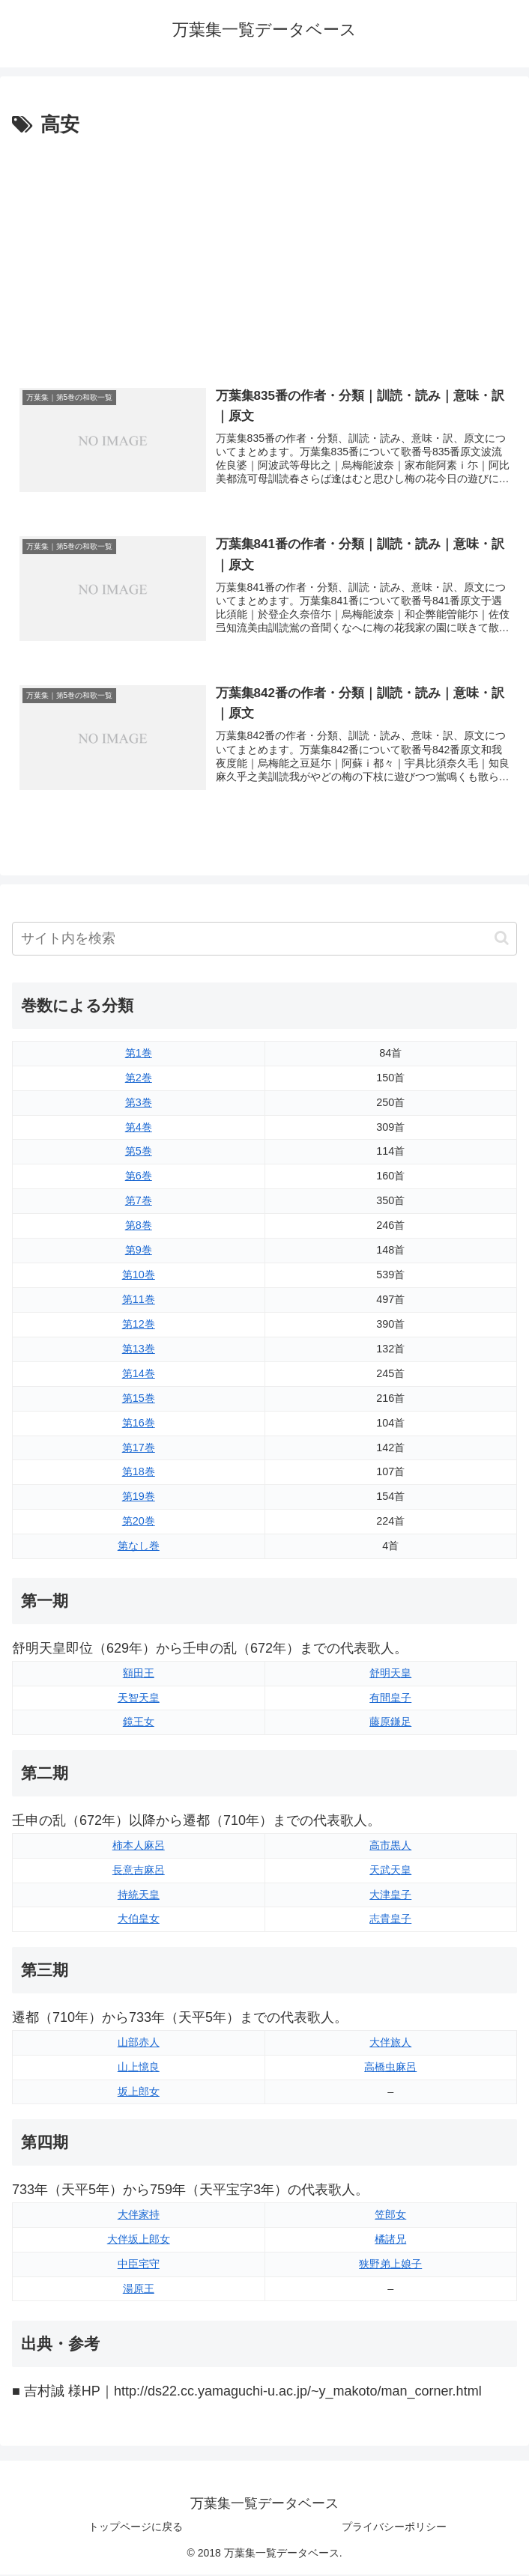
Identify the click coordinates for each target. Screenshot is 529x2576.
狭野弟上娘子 (390, 2264)
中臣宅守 (139, 2264)
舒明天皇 (390, 1674)
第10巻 (138, 1276)
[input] (264, 940)
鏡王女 (138, 1723)
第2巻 (138, 1078)
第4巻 (138, 1128)
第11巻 (138, 1301)
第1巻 (138, 1054)
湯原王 (138, 2289)
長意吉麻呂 (138, 1871)
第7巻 (138, 1202)
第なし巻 (139, 1547)
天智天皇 (139, 1698)
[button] (502, 939)
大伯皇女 (139, 1920)
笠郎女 (390, 2215)
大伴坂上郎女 (138, 2240)
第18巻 (138, 1473)
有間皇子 (390, 1698)
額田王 (138, 1674)
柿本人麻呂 (138, 1846)
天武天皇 (390, 1871)
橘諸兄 (390, 2240)
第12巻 (138, 1325)
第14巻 (138, 1374)
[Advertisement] (264, 254)
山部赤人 (139, 2043)
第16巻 (138, 1424)
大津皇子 (390, 1895)
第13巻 (138, 1350)
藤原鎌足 (390, 1723)
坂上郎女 (139, 2092)
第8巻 (138, 1227)
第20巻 (138, 1522)
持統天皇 (139, 1895)
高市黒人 (390, 1846)
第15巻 (138, 1399)
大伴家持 (139, 2215)
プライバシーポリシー (394, 2528)
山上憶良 (139, 2068)
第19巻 (138, 1498)
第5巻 (138, 1152)
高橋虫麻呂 (390, 2068)
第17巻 (138, 1448)
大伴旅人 (390, 2043)
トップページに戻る (135, 2528)
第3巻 (138, 1103)
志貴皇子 (390, 1920)
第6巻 (138, 1177)
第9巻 (138, 1251)
